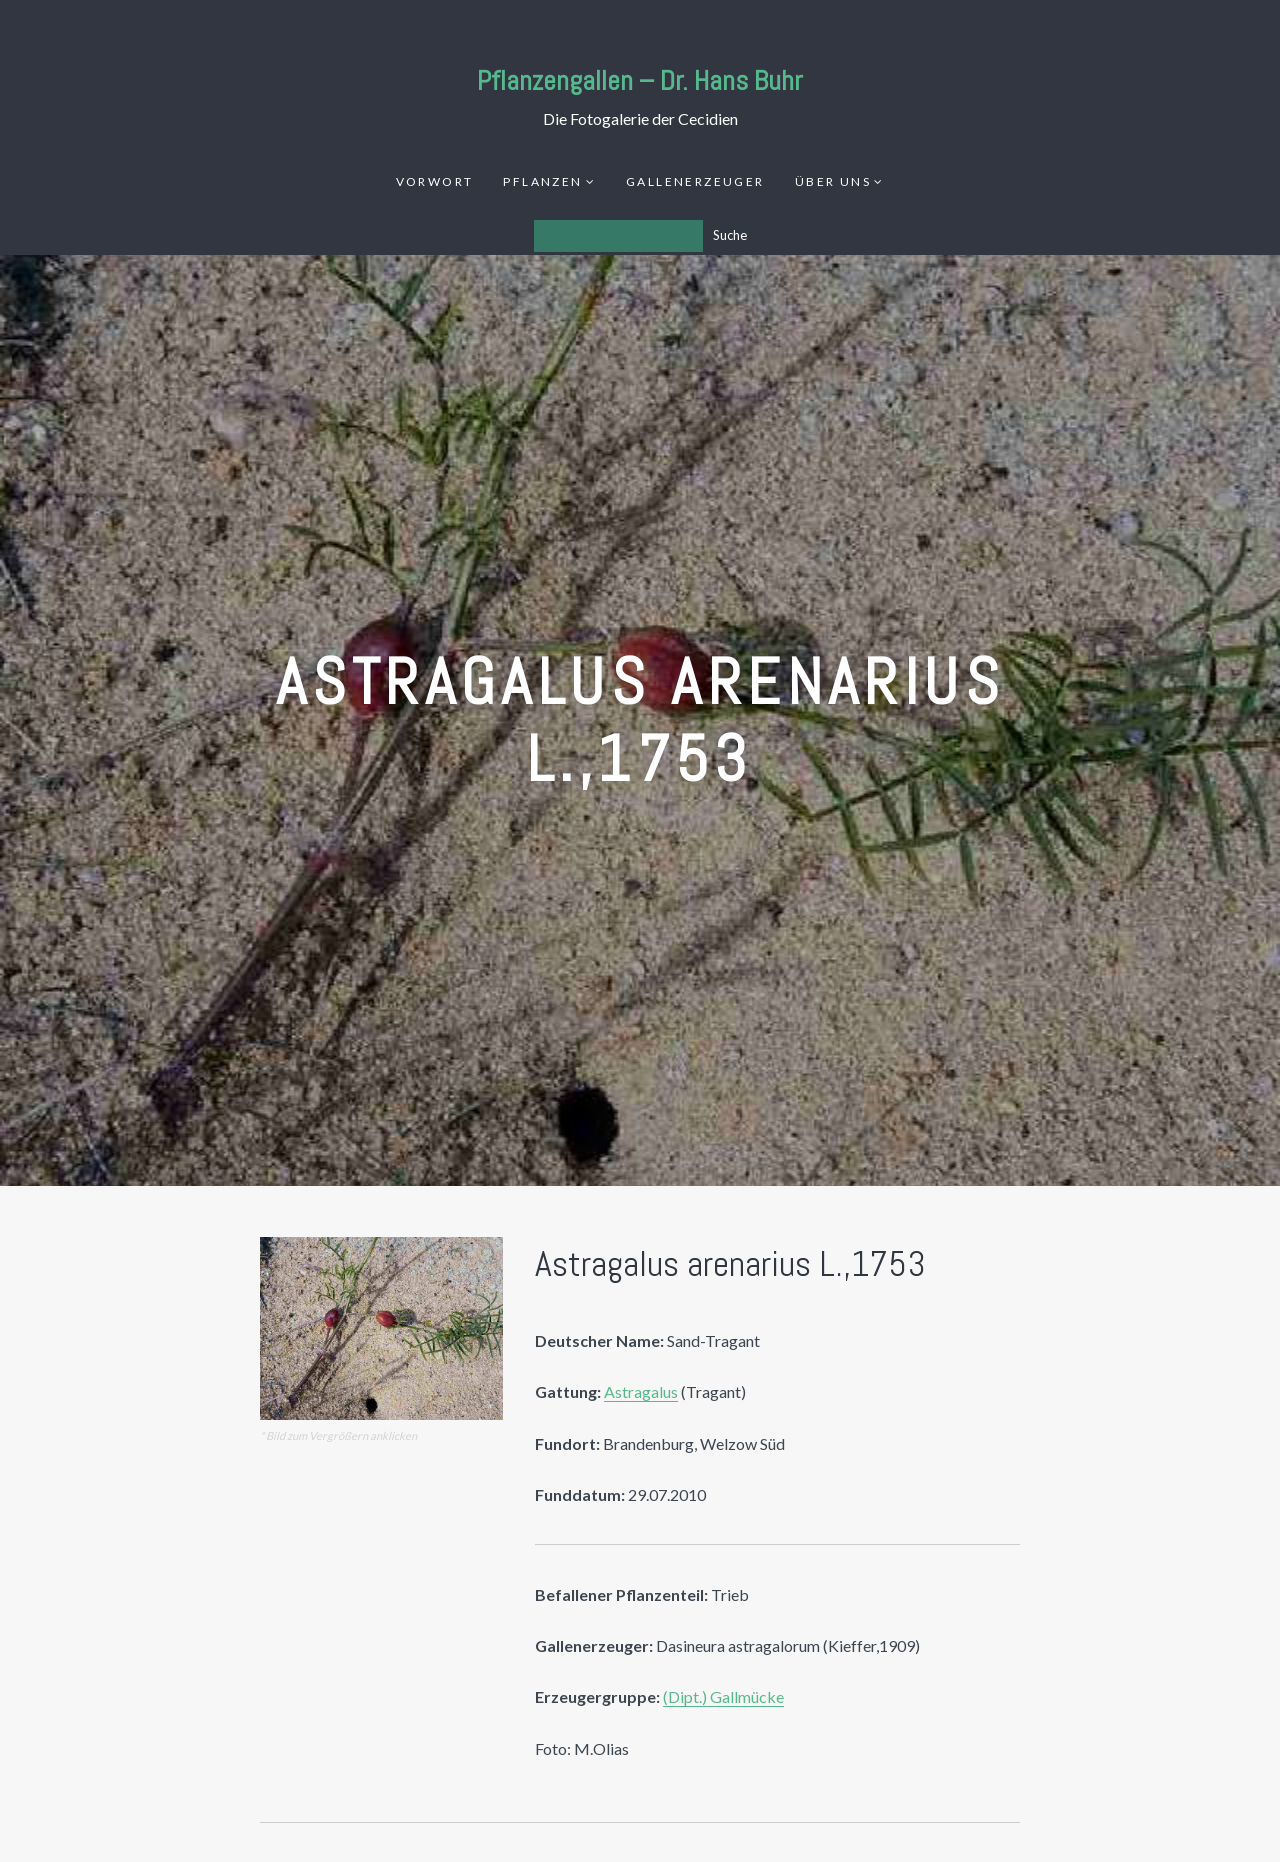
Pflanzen (542, 181)
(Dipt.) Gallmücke (723, 1696)
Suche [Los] (730, 235)
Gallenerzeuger (695, 181)
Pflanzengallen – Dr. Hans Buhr (640, 80)
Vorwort (435, 181)
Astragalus (641, 1391)
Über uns (833, 181)
